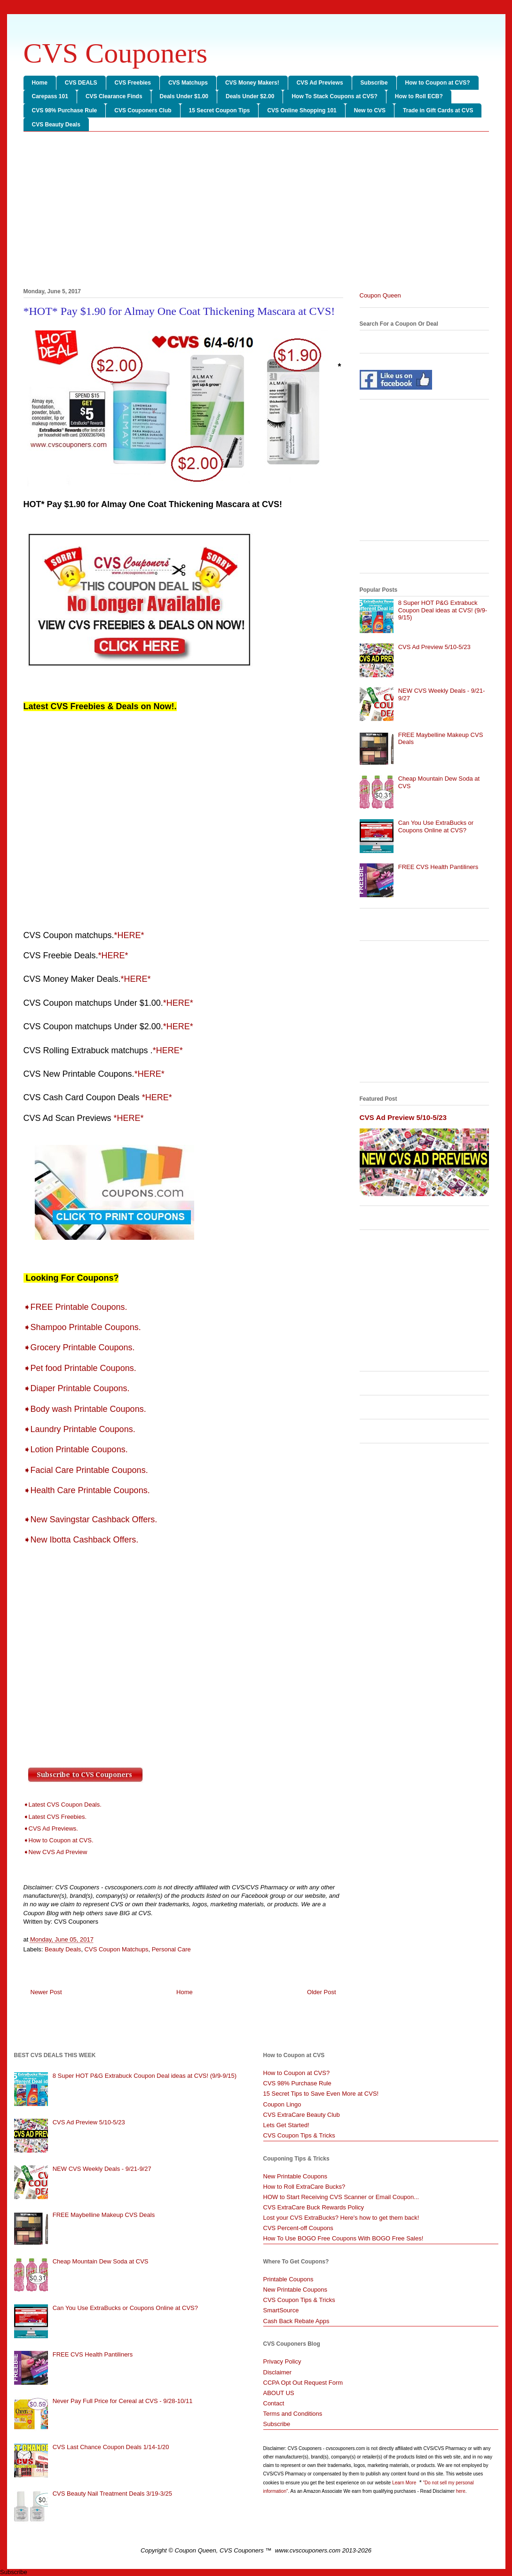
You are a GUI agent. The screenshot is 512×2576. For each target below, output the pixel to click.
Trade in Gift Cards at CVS (438, 110)
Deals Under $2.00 (250, 96)
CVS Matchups (188, 82)
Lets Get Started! (286, 2125)
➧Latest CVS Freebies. (55, 1816)
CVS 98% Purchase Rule (64, 110)
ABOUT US (278, 2392)
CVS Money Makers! (252, 82)
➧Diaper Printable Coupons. (78, 1388)
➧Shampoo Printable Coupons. (85, 1327)
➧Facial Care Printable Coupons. (87, 1470)
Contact (273, 2403)
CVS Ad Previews (320, 82)
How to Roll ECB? (419, 96)
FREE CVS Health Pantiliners (438, 866)
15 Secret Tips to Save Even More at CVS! (321, 2093)
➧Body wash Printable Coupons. (86, 1409)
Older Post (321, 1992)
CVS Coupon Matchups (117, 1949)
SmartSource (281, 2310)
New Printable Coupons (295, 2176)
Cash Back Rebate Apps (296, 2321)
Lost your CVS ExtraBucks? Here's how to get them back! (341, 2217)
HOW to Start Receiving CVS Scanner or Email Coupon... (341, 2196)
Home (39, 82)
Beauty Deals (63, 1949)
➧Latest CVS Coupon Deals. (63, 1804)
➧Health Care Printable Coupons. (88, 1490)
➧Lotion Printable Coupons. (77, 1449)
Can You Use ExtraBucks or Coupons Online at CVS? (435, 826)
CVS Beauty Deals (56, 124)
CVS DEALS (81, 82)
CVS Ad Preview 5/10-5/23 (434, 646)
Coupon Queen (380, 295)
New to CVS (370, 110)
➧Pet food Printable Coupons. (81, 1368)
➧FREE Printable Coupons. (77, 1307)
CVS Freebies (133, 82)
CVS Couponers (116, 53)
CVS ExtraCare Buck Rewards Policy (313, 2207)
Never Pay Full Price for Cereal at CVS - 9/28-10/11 (123, 2400)
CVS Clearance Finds (114, 96)
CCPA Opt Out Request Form (303, 2382)
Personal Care (171, 1949)
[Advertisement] (256, 211)
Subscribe (374, 82)
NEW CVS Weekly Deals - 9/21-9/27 (102, 2168)
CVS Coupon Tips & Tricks (299, 2135)
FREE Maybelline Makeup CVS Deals (104, 2214)
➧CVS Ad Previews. (51, 1828)
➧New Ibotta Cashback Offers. (81, 1539)
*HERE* (129, 935)
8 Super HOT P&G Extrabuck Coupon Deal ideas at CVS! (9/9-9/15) (442, 610)
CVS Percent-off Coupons (298, 2227)
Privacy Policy (282, 2361)
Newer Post (46, 1992)
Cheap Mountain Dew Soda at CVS (101, 2261)
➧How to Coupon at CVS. (59, 1840)
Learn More (404, 2482)
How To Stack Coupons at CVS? (334, 96)
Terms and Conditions (293, 2413)
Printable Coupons (288, 2279)
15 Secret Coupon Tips (219, 110)
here (460, 2491)
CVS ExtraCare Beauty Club (301, 2114)
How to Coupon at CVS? (437, 82)
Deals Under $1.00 (184, 96)
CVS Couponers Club (142, 110)
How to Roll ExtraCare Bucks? (304, 2186)
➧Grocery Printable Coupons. (82, 1347)
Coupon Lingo (282, 2104)
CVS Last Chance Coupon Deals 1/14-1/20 (111, 2447)
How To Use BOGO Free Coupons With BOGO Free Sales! (343, 2238)
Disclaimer (277, 2372)
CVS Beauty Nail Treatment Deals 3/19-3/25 (112, 2493)
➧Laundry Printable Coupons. (82, 1429)
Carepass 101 (50, 96)
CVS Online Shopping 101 (301, 110)
